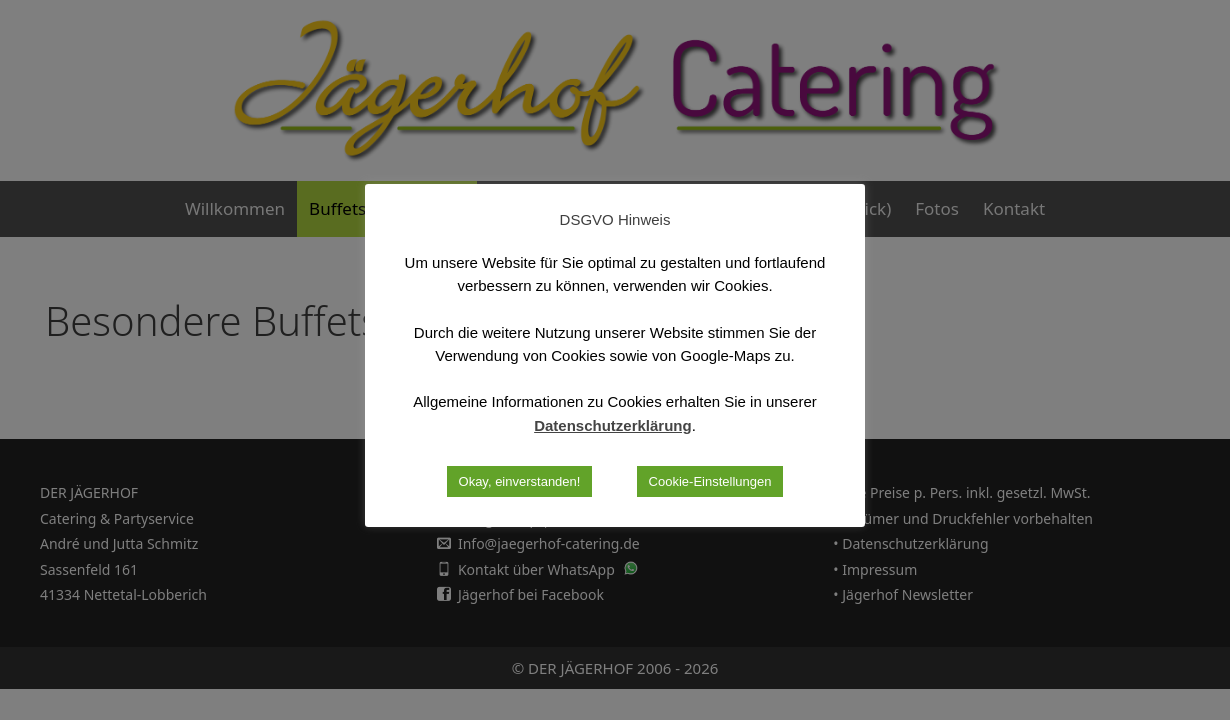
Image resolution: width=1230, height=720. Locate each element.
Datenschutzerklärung (613, 425)
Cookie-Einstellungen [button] (710, 481)
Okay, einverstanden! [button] (520, 481)
